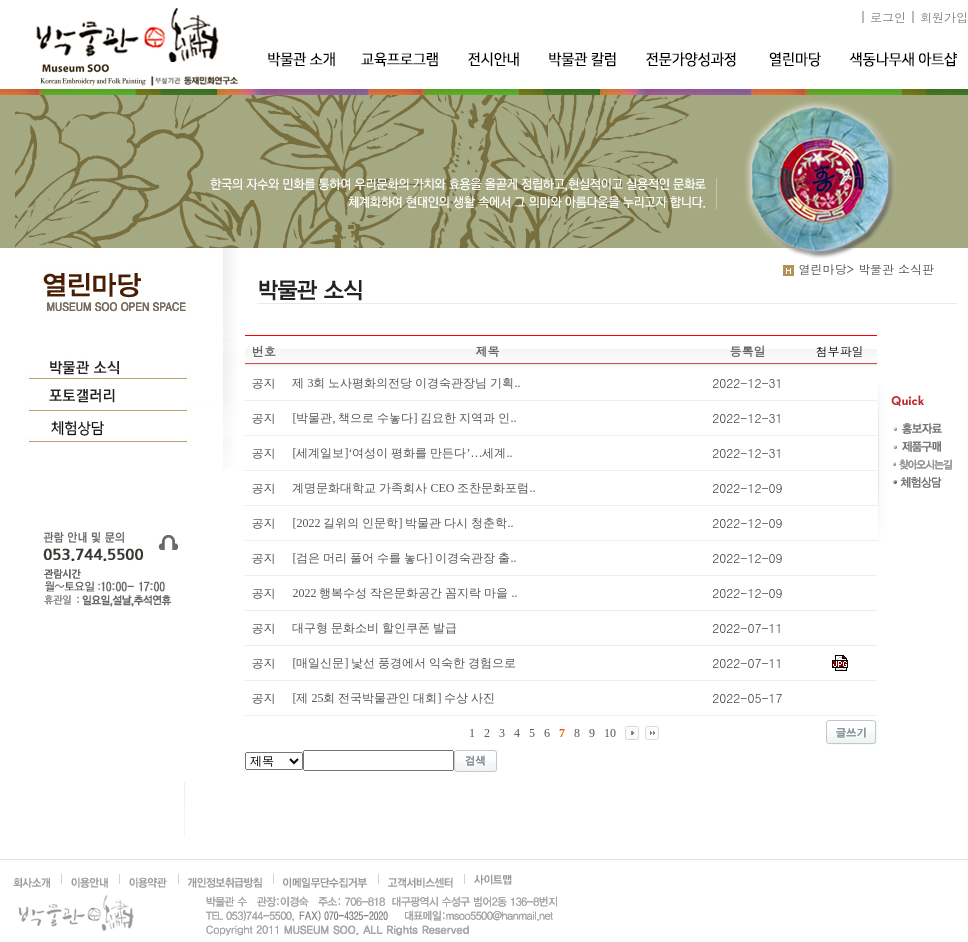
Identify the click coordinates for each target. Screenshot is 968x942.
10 (610, 733)
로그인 (888, 16)
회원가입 (944, 16)
